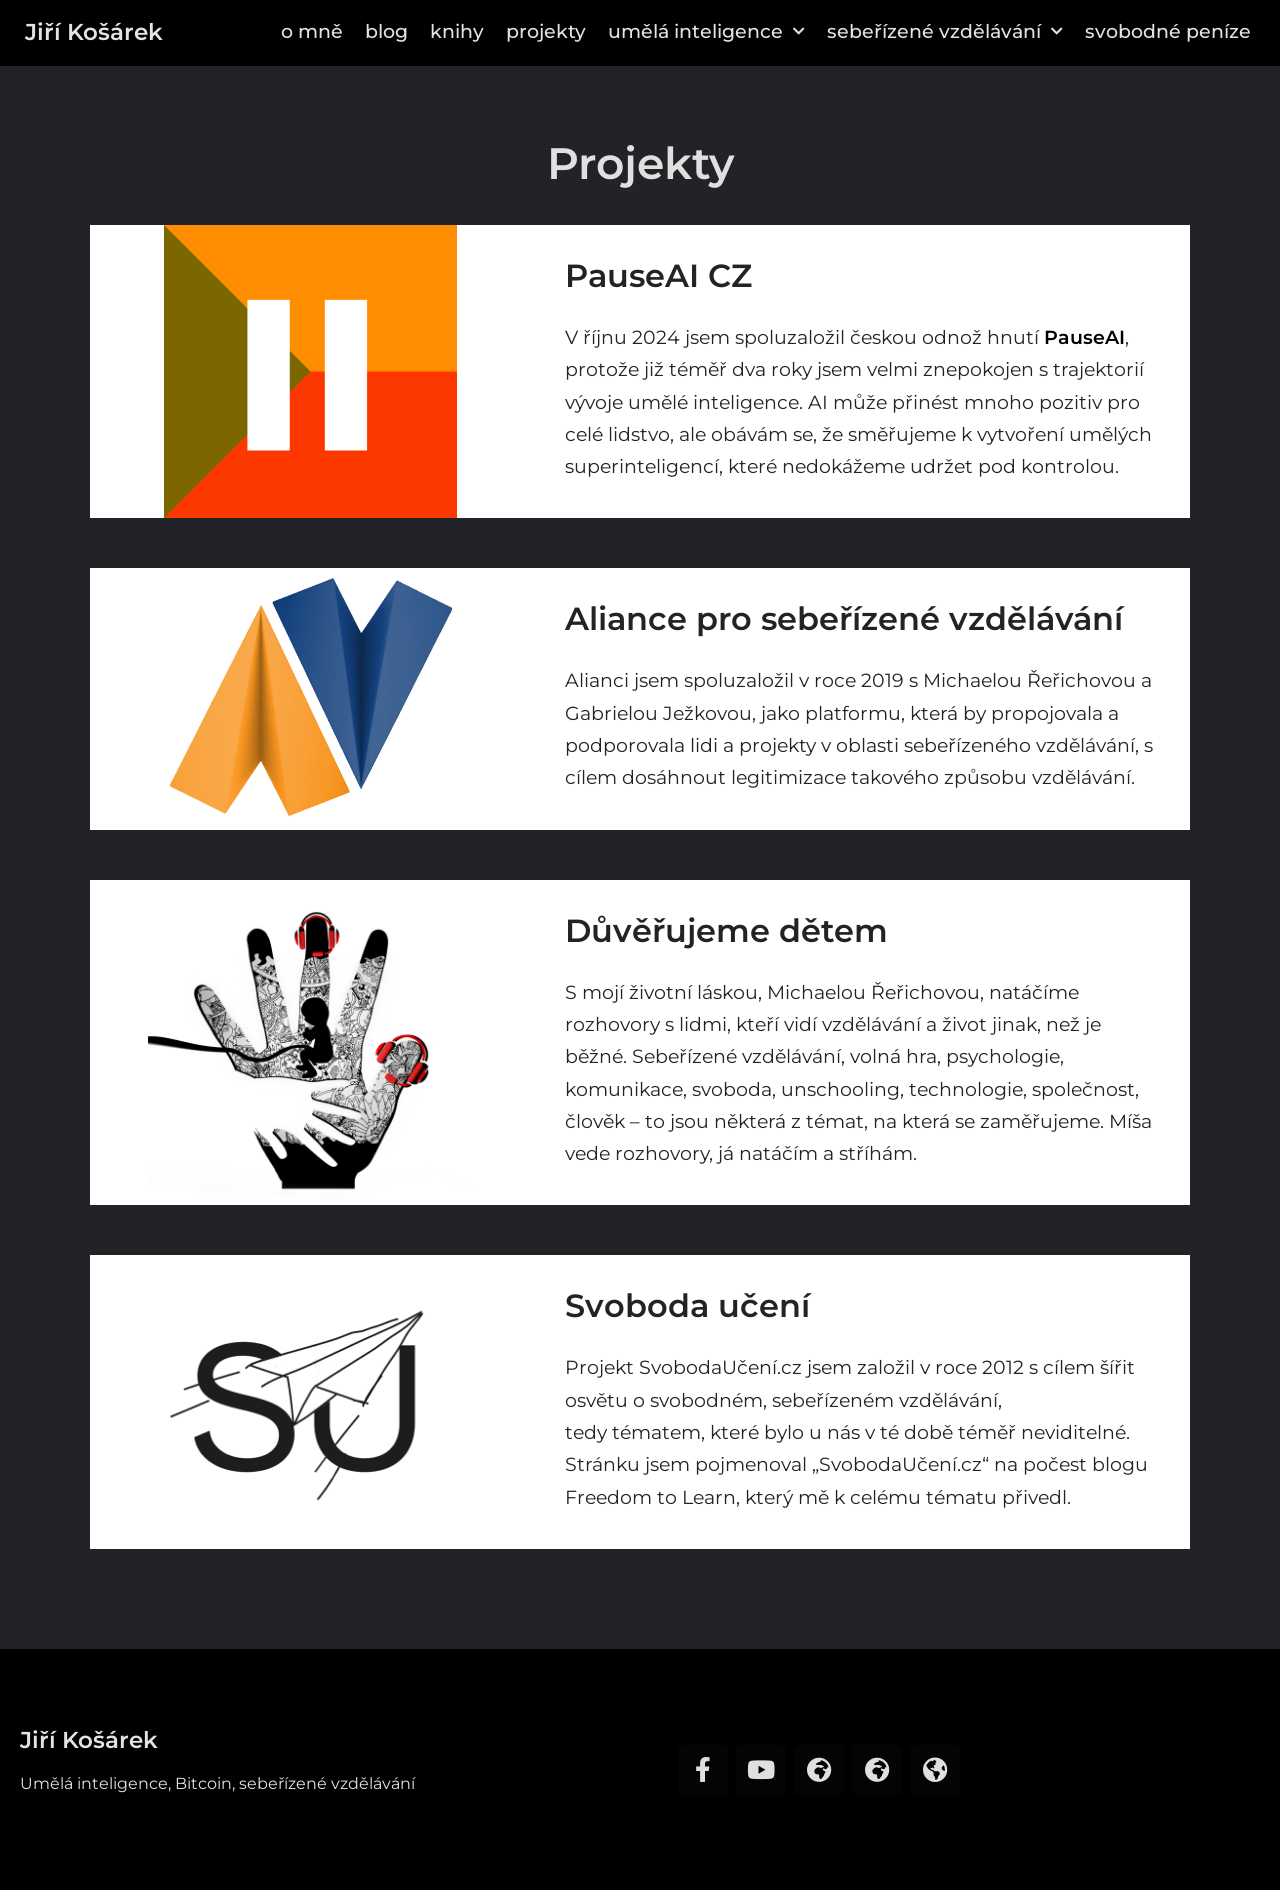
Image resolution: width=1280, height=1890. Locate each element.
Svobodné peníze (1168, 31)
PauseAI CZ (658, 275)
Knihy (457, 31)
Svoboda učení (687, 1305)
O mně (312, 31)
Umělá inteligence (706, 31)
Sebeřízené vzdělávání (945, 31)
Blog (386, 31)
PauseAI (1084, 337)
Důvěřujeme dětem (726, 930)
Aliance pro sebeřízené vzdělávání (844, 618)
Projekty (546, 31)
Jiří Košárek (94, 32)
